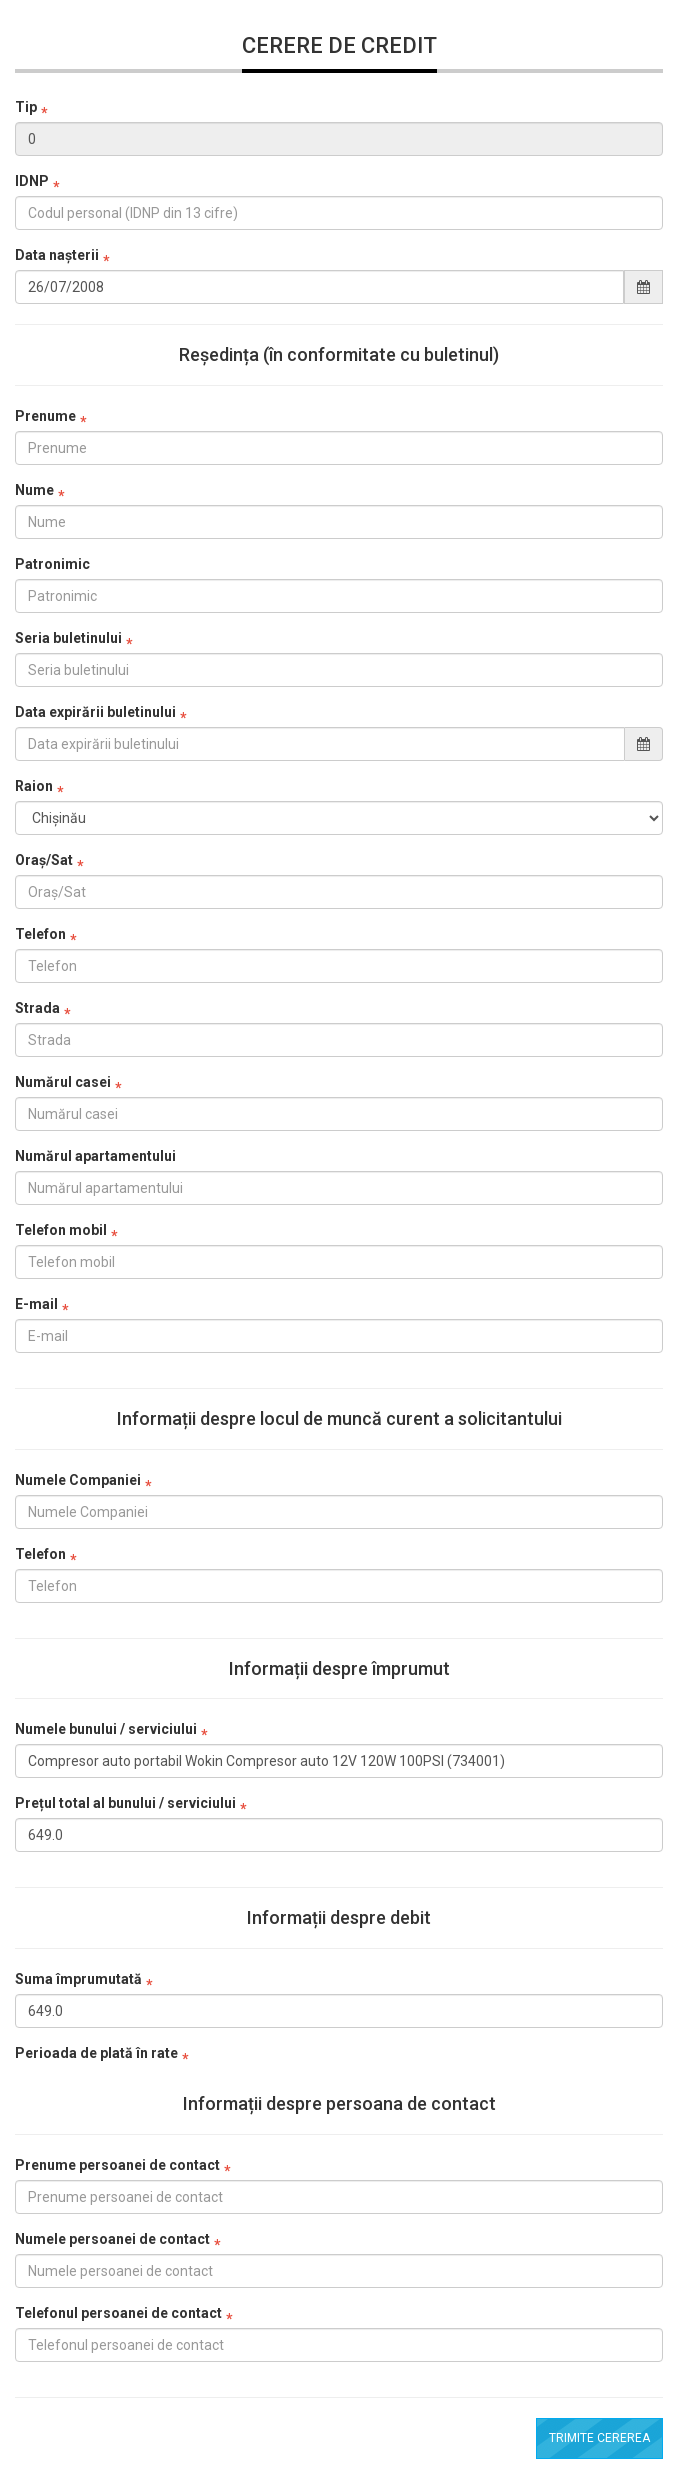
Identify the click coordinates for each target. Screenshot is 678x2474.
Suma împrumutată (78, 1979)
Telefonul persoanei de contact (118, 2313)
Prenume (45, 416)
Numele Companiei (78, 1480)
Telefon (40, 934)
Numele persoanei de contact (112, 2239)
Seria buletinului (68, 638)
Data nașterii (57, 255)
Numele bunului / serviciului (106, 1729)
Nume (34, 490)
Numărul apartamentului (95, 1156)
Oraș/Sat (44, 860)
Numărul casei (63, 1082)
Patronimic (52, 564)
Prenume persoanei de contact (117, 2165)
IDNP (32, 181)
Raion (34, 786)
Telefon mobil (61, 1230)
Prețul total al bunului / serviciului (125, 1803)
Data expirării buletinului (95, 712)
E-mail (36, 1304)
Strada (37, 1008)
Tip (26, 107)
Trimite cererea (599, 2438)
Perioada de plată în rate (96, 2053)
